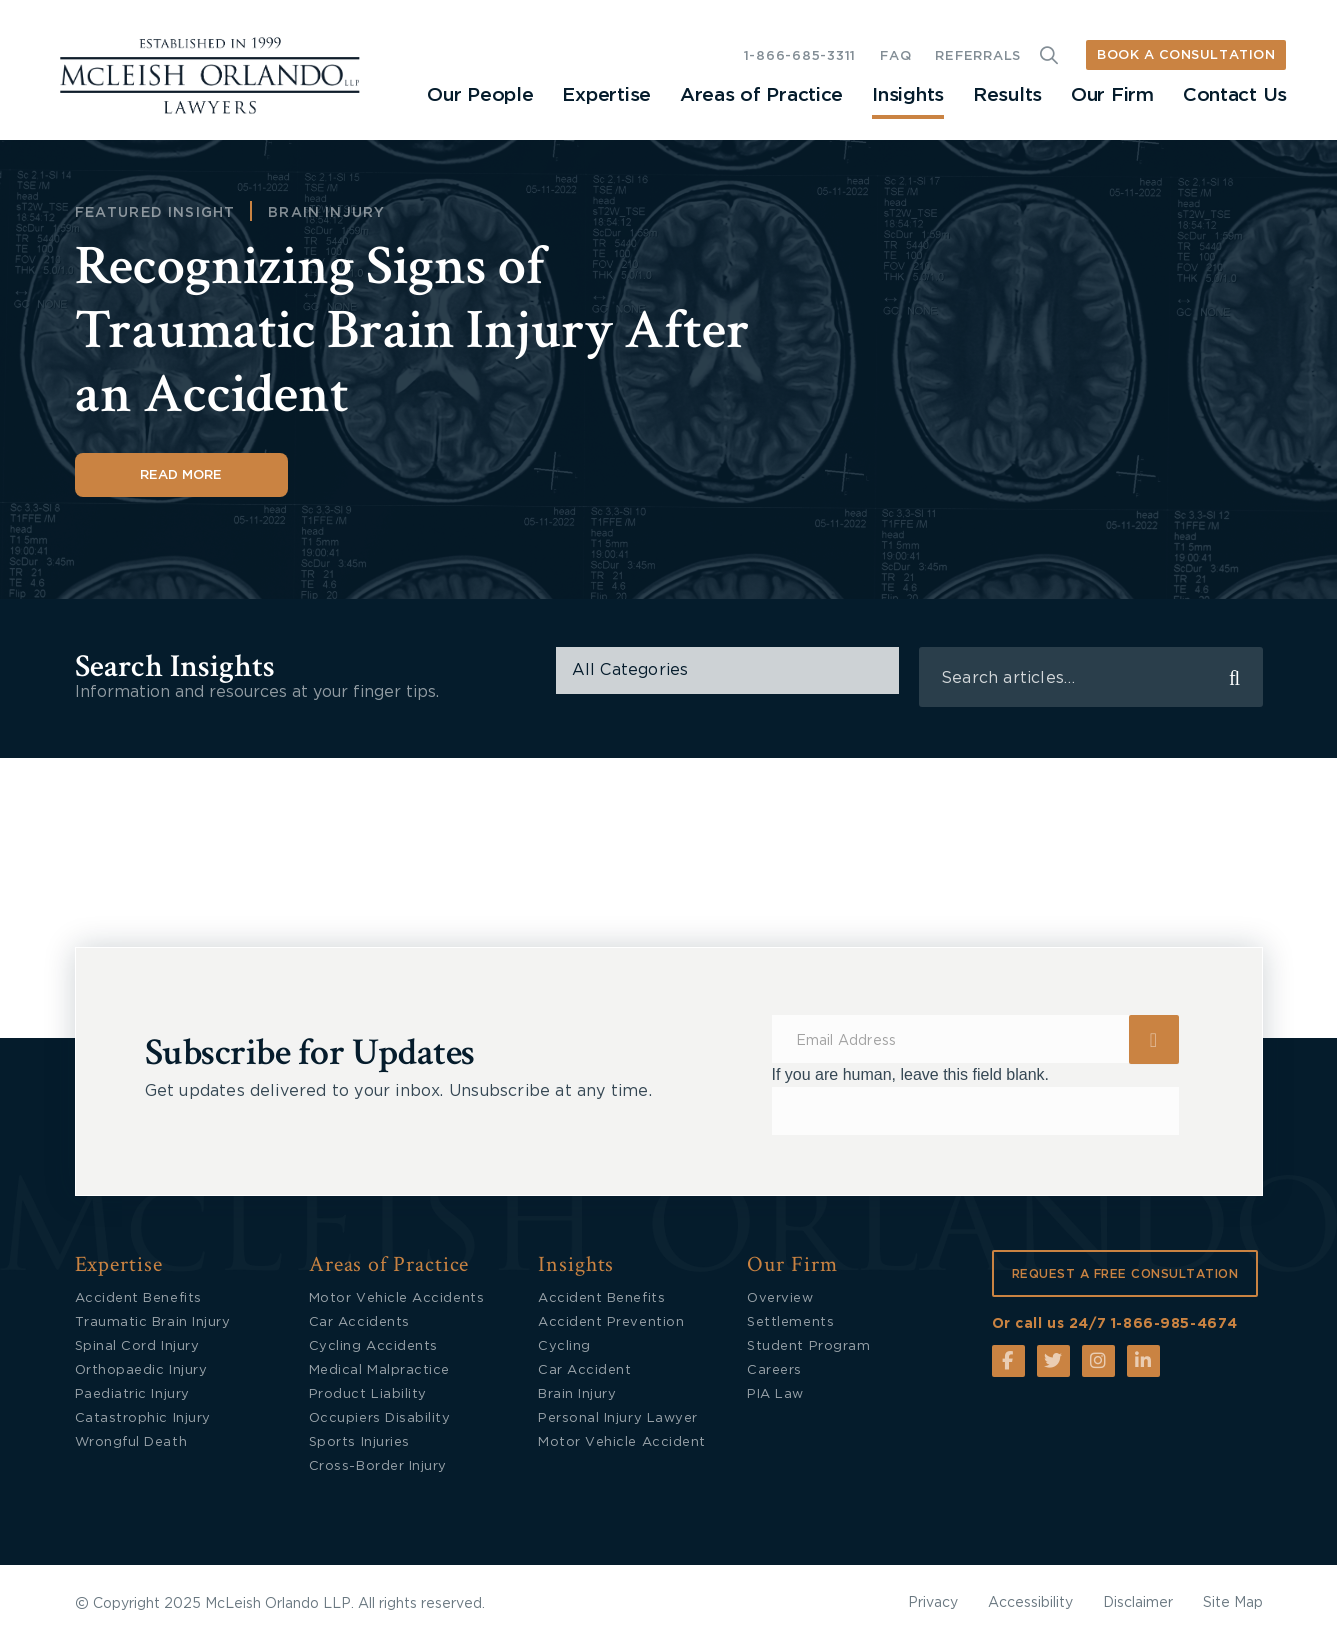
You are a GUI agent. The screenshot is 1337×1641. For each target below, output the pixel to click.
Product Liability (368, 1394)
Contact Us (1235, 95)
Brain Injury (326, 213)
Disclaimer (1138, 1603)
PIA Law (775, 1394)
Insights (908, 95)
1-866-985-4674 (1174, 1324)
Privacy (933, 1603)
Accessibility (1030, 1603)
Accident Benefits (138, 1298)
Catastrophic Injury (143, 1418)
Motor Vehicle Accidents (396, 1298)
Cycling (564, 1346)
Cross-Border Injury (378, 1466)
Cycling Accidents (373, 1346)
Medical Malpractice (379, 1370)
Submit (1154, 1039)
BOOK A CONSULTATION (1186, 55)
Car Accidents (359, 1322)
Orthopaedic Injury (141, 1370)
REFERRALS (978, 56)
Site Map (1233, 1603)
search (1235, 677)
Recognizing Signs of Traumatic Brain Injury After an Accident (412, 330)
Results (1007, 95)
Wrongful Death (131, 1442)
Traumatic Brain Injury (153, 1322)
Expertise (606, 95)
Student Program (808, 1346)
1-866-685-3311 (800, 56)
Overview (780, 1298)
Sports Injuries (359, 1442)
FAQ (895, 56)
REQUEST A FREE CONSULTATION (1125, 1274)
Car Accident (584, 1370)
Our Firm (1112, 95)
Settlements (790, 1322)
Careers (774, 1370)
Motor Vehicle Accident (622, 1442)
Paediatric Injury (132, 1394)
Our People (480, 95)
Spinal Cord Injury (137, 1346)
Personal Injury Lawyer (618, 1418)
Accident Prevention (611, 1322)
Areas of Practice (761, 95)
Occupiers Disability (380, 1418)
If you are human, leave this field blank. (911, 1074)
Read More (181, 475)
